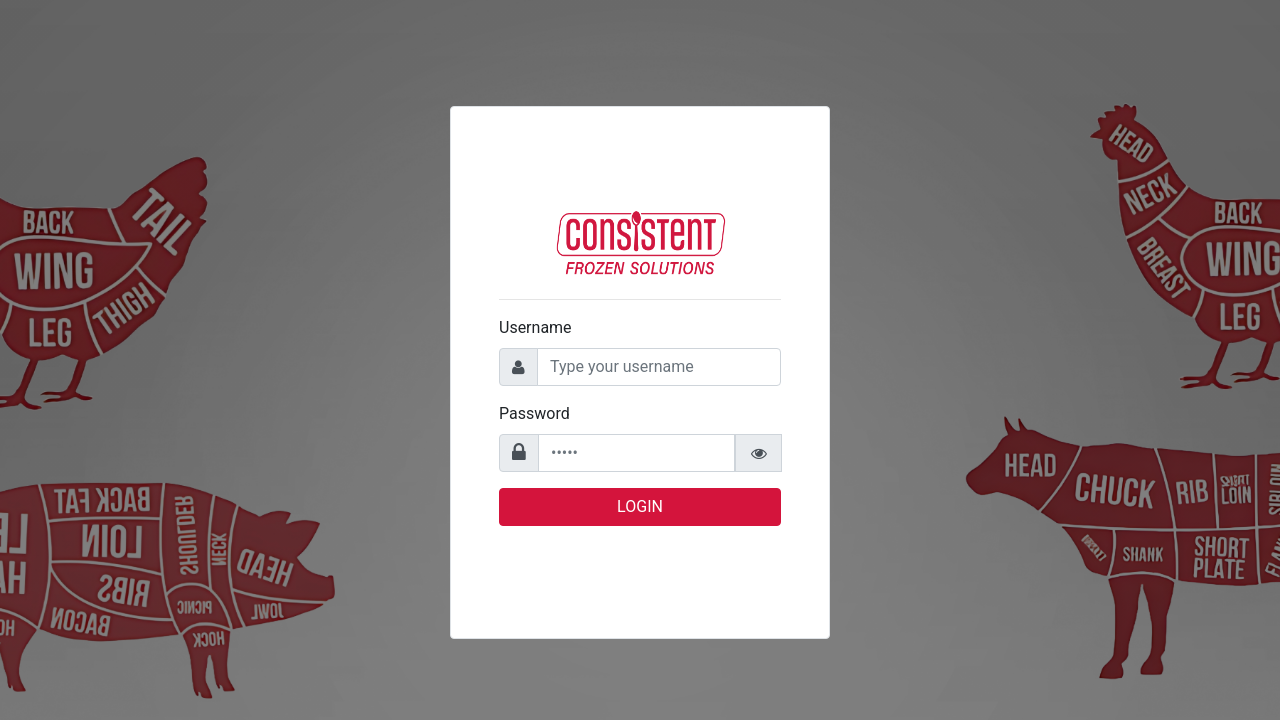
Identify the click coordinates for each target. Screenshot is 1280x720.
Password (534, 413)
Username (535, 327)
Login (640, 506)
